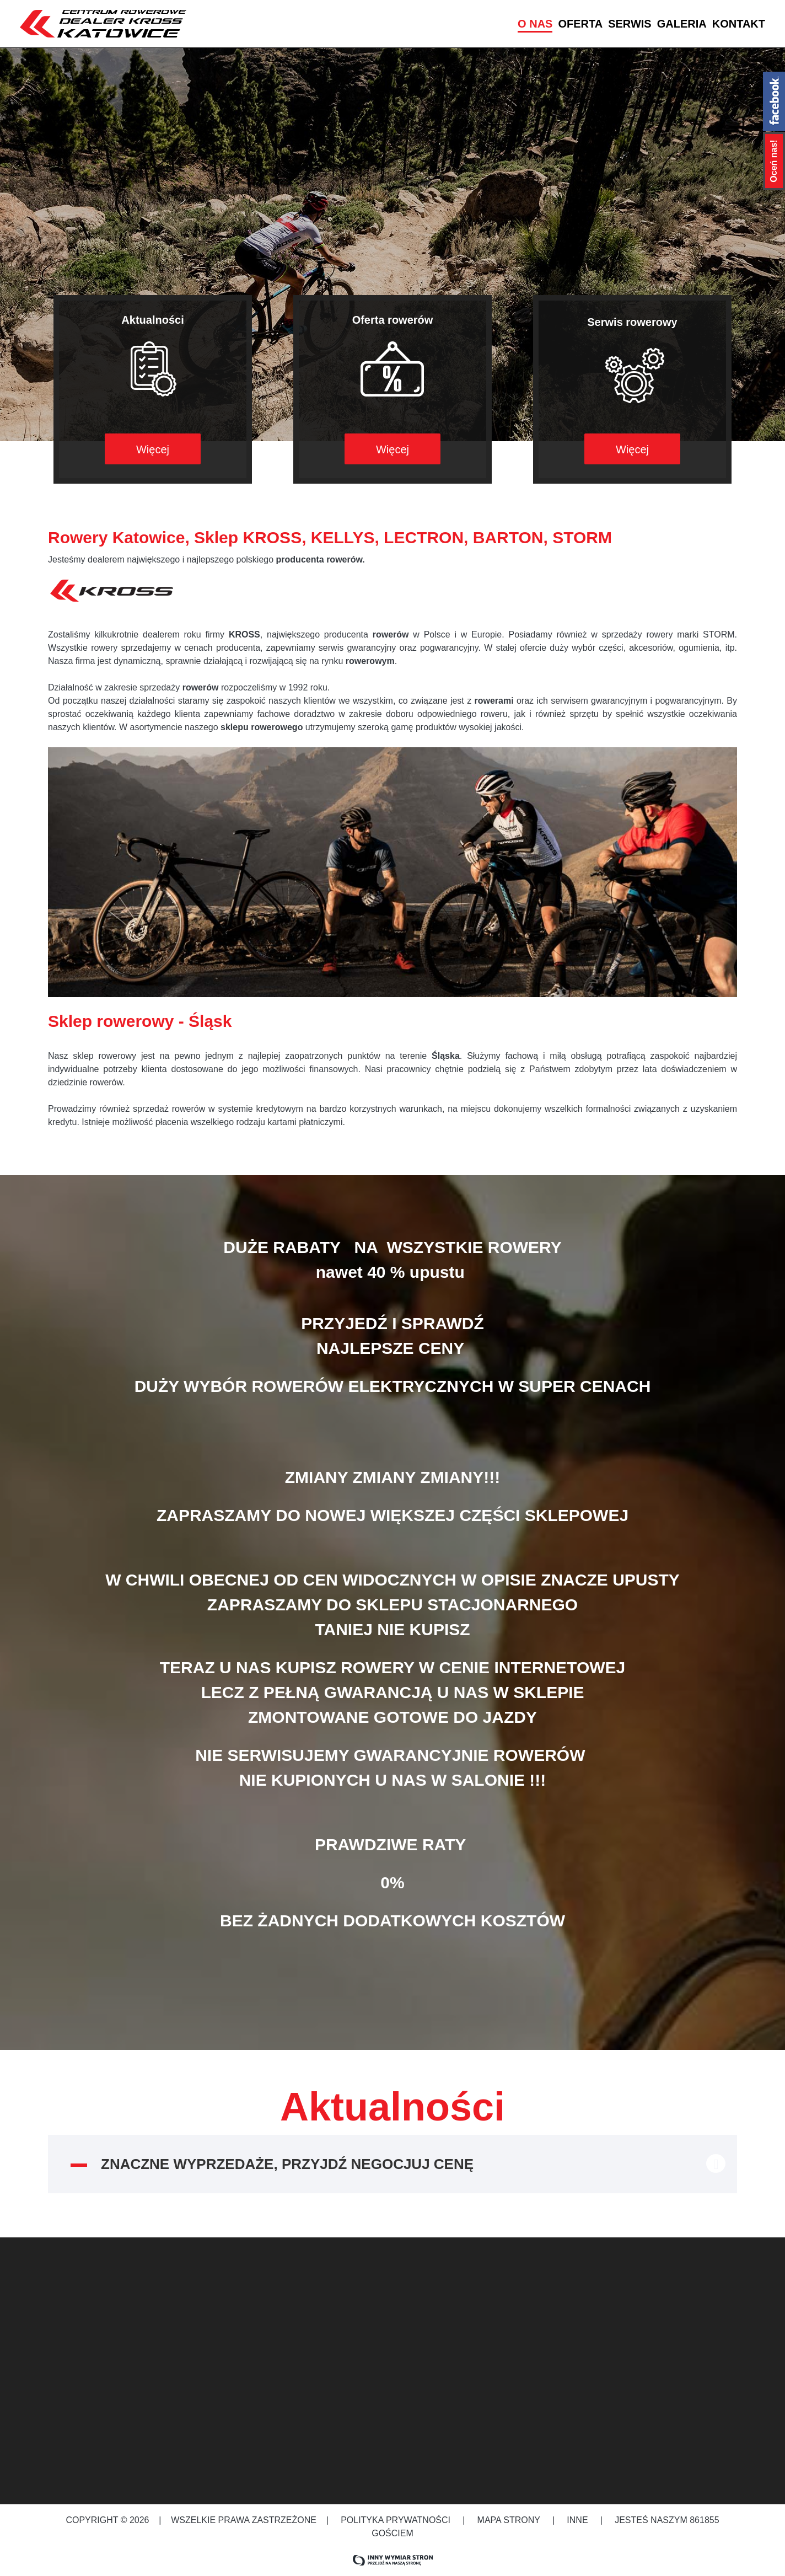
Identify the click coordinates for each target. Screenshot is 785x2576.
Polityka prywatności (395, 2520)
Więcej (152, 449)
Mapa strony (508, 2520)
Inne (578, 2520)
